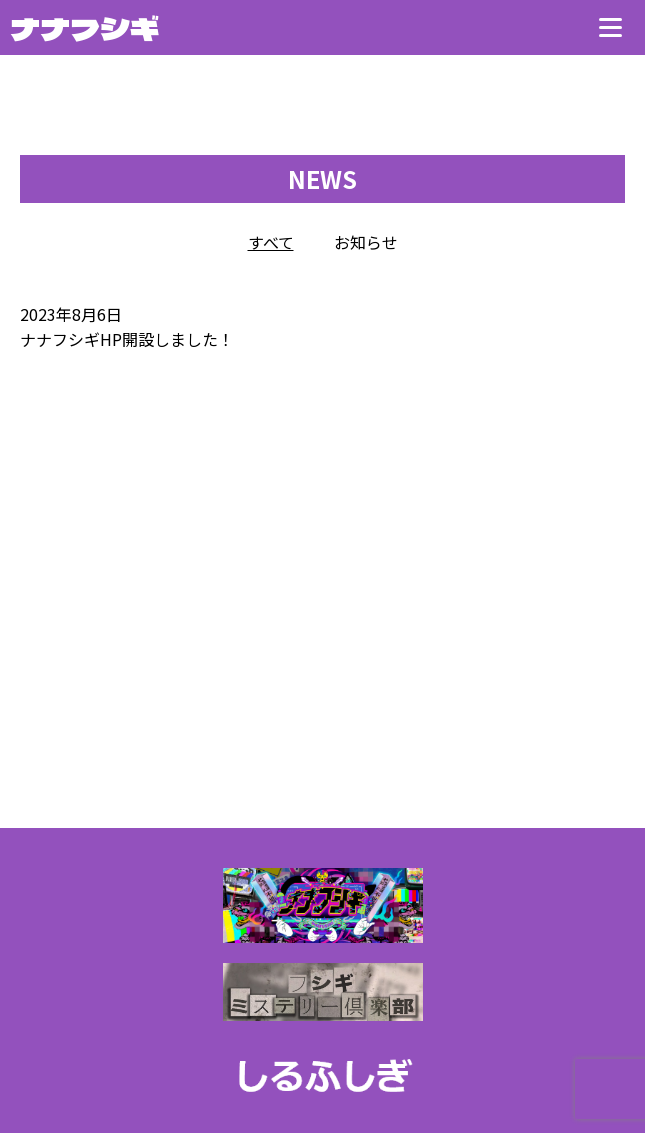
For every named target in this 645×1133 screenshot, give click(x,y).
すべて (271, 242)
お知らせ (366, 242)
